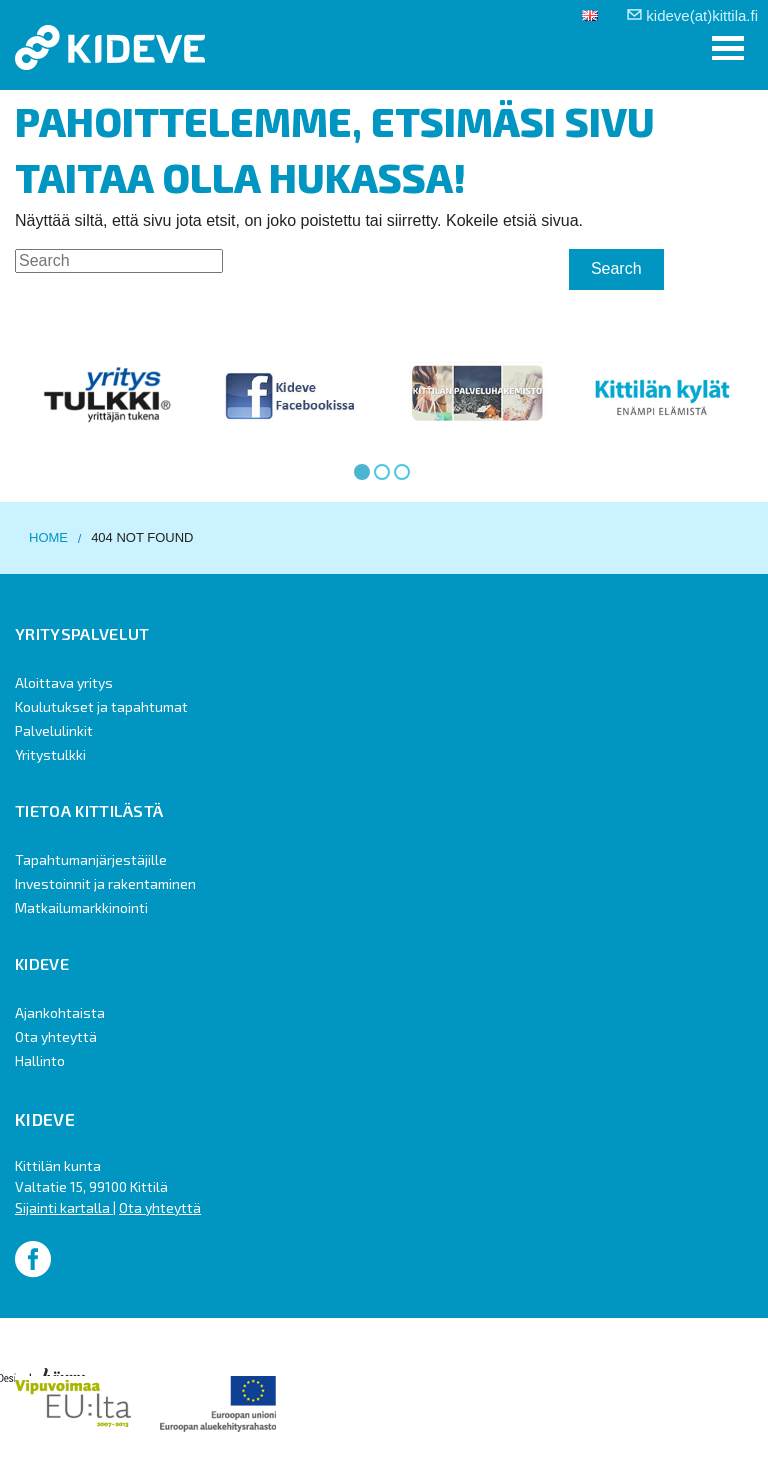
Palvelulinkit (54, 730)
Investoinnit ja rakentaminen (105, 883)
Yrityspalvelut (82, 633)
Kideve (42, 963)
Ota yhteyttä (56, 1036)
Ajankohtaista (60, 1012)
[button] (728, 48)
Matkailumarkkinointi (81, 907)
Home (48, 537)
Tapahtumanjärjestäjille (91, 859)
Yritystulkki (50, 754)
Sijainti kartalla (64, 1207)
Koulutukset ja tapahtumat (101, 706)
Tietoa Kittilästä (89, 810)
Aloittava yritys (64, 682)
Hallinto (40, 1060)
